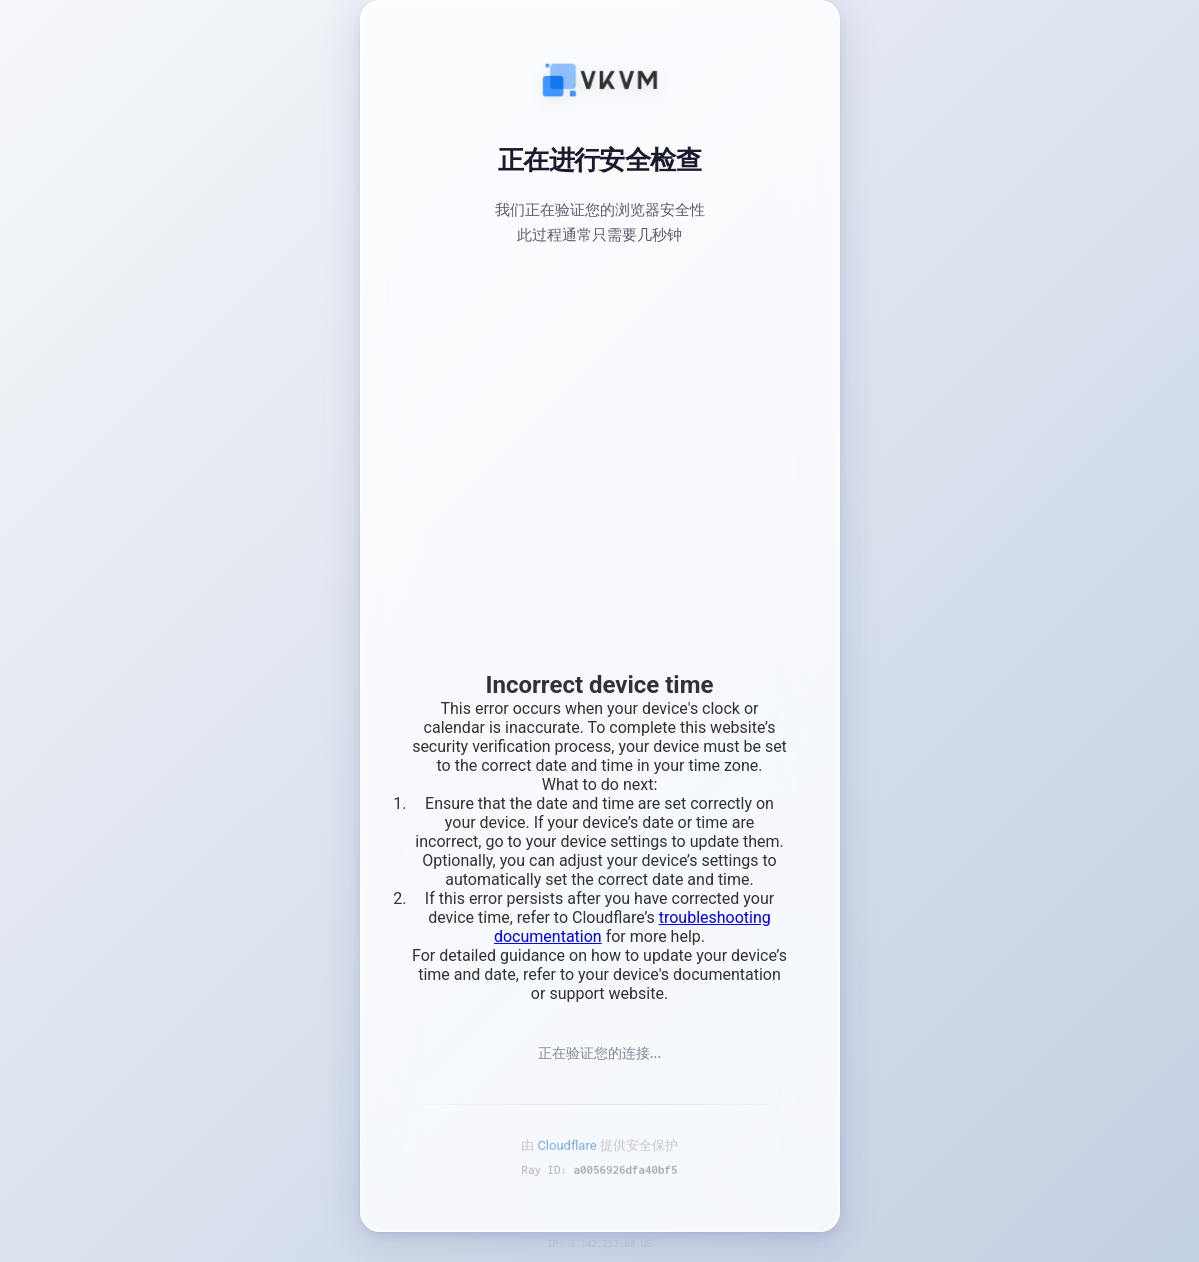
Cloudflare (566, 1150)
